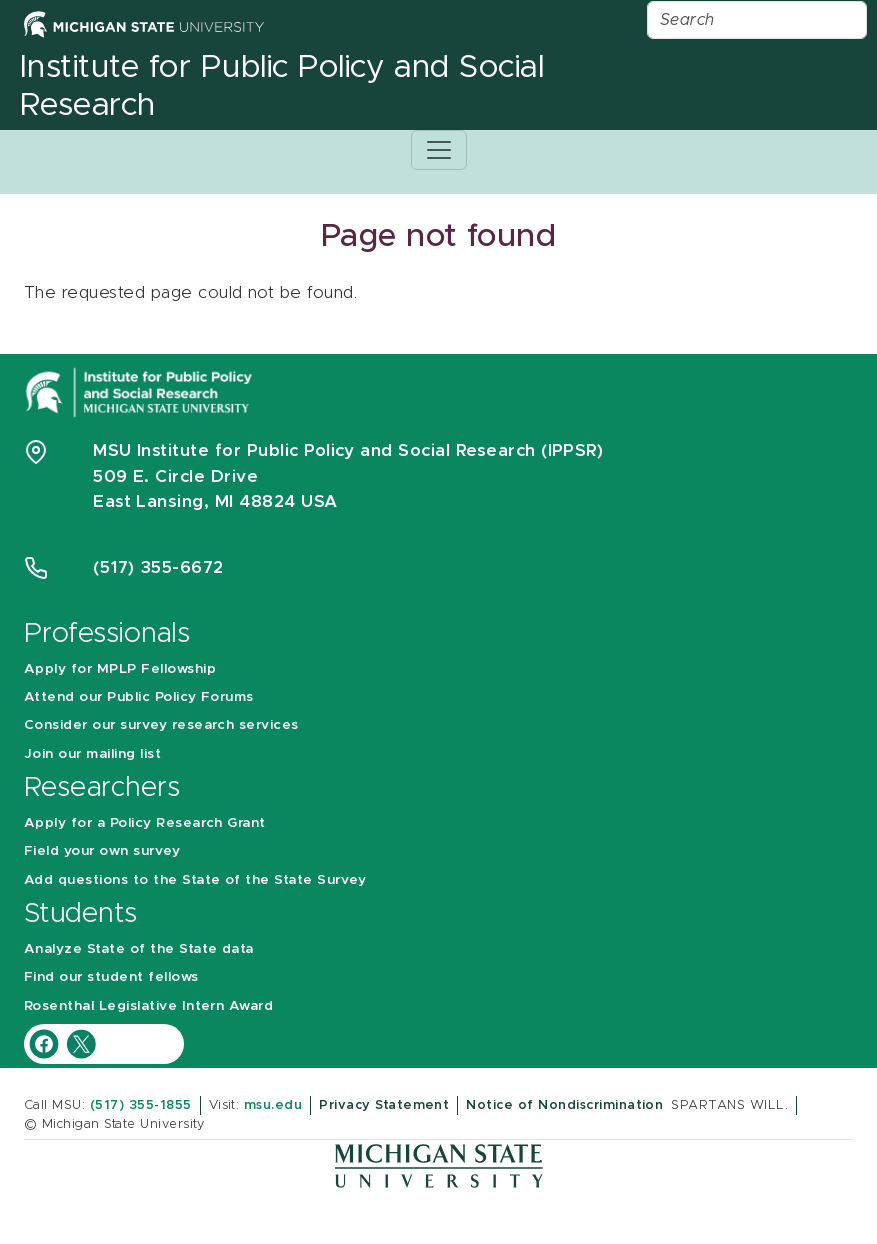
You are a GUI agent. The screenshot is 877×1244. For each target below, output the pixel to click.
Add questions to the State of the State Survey (195, 880)
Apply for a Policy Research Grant (145, 823)
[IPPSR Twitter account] (81, 1043)
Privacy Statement (384, 1105)
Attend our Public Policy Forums (139, 697)
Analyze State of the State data (139, 949)
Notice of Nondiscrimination (564, 1105)
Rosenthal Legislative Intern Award (148, 1006)
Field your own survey (102, 851)
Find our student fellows (111, 977)
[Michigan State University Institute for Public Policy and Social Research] (141, 390)
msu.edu (273, 1105)
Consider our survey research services (161, 725)
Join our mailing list (92, 754)
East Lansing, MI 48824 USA (218, 501)
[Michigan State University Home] (144, 23)
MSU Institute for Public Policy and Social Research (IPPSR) (348, 450)
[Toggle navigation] (439, 150)
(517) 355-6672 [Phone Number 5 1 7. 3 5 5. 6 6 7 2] (158, 567)
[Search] (757, 20)
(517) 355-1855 (141, 1105)
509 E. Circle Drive (175, 476)
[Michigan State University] (439, 1164)
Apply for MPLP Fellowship (120, 669)
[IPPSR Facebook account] (46, 1043)
